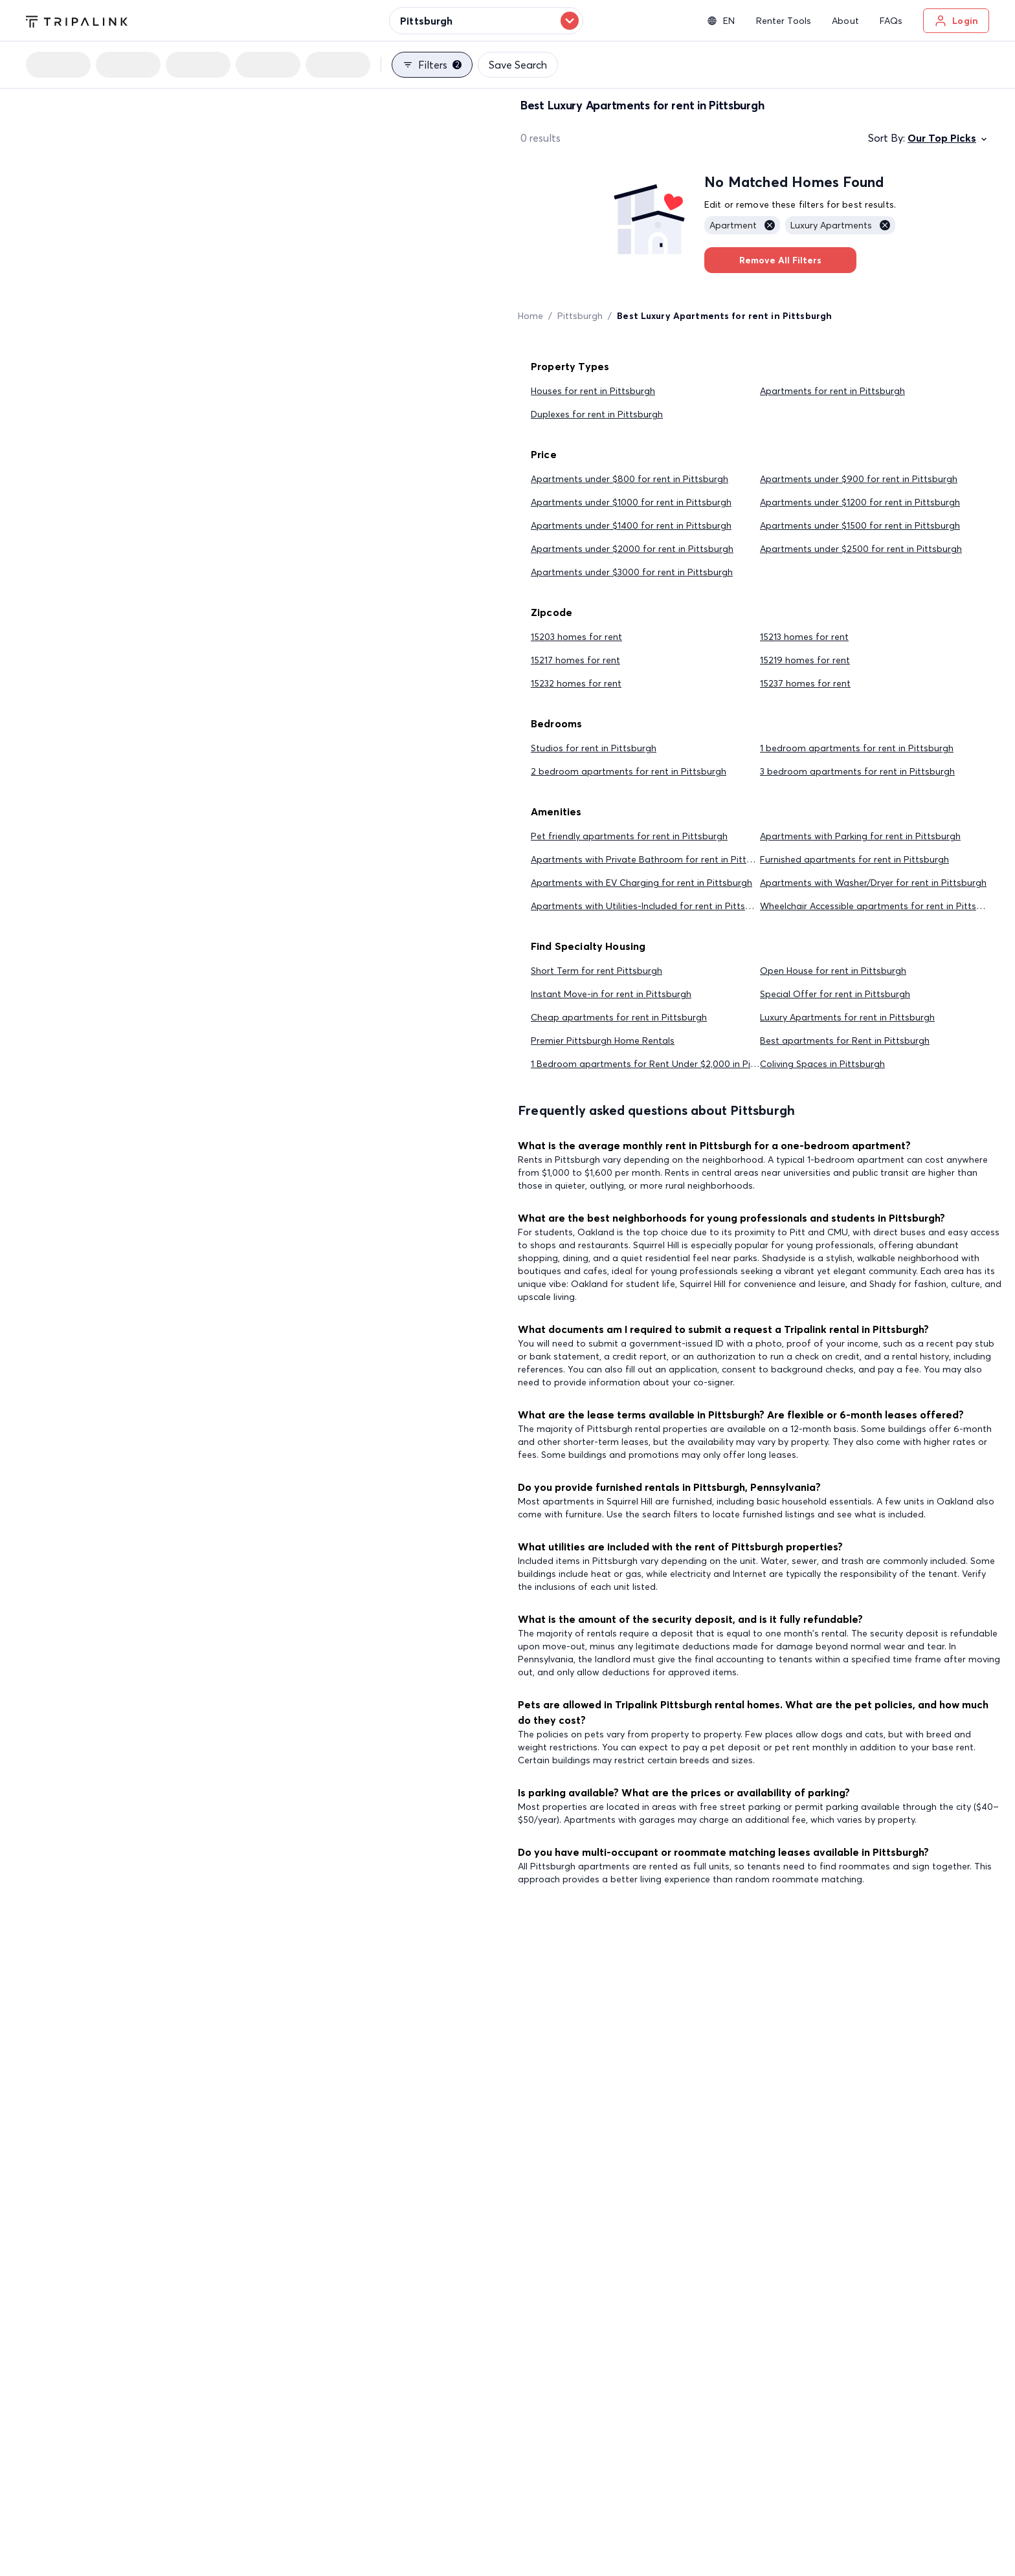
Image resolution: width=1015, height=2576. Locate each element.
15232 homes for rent (576, 683)
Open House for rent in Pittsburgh (833, 970)
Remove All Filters (780, 260)
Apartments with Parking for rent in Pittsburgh (860, 836)
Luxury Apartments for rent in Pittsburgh (847, 1017)
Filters (432, 64)
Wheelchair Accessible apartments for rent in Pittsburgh (880, 906)
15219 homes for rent (805, 660)
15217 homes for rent (575, 660)
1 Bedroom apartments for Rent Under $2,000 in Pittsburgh (659, 1064)
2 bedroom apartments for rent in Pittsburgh (628, 771)
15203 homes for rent (576, 637)
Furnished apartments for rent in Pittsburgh (854, 859)
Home (530, 316)
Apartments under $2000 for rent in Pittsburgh (632, 549)
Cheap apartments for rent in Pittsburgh (619, 1017)
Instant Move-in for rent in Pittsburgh (611, 994)
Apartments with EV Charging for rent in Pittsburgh (641, 882)
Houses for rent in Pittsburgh (593, 391)
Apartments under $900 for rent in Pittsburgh (858, 479)
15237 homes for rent (805, 683)
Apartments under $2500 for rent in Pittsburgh (861, 549)
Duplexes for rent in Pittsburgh (597, 414)
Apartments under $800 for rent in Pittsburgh (629, 479)
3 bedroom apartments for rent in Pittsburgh (857, 771)
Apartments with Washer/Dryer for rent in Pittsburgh (873, 882)
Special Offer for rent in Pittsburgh (835, 994)
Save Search (517, 64)
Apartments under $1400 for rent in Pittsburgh (631, 525)
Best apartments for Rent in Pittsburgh (845, 1040)
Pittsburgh (580, 316)
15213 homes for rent (804, 637)
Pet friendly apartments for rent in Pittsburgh (629, 836)
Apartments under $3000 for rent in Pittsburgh (632, 572)
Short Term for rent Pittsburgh (596, 970)
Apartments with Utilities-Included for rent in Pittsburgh (650, 906)
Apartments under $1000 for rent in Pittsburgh (631, 502)
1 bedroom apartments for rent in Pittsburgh (857, 748)
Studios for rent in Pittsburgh (593, 748)
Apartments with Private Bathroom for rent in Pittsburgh (653, 859)
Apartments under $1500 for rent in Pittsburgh (860, 525)
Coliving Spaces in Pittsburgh (822, 1064)
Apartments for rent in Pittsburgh (832, 391)
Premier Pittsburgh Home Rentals (603, 1040)
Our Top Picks (948, 137)
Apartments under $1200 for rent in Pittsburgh (860, 502)
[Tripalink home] (77, 20)
